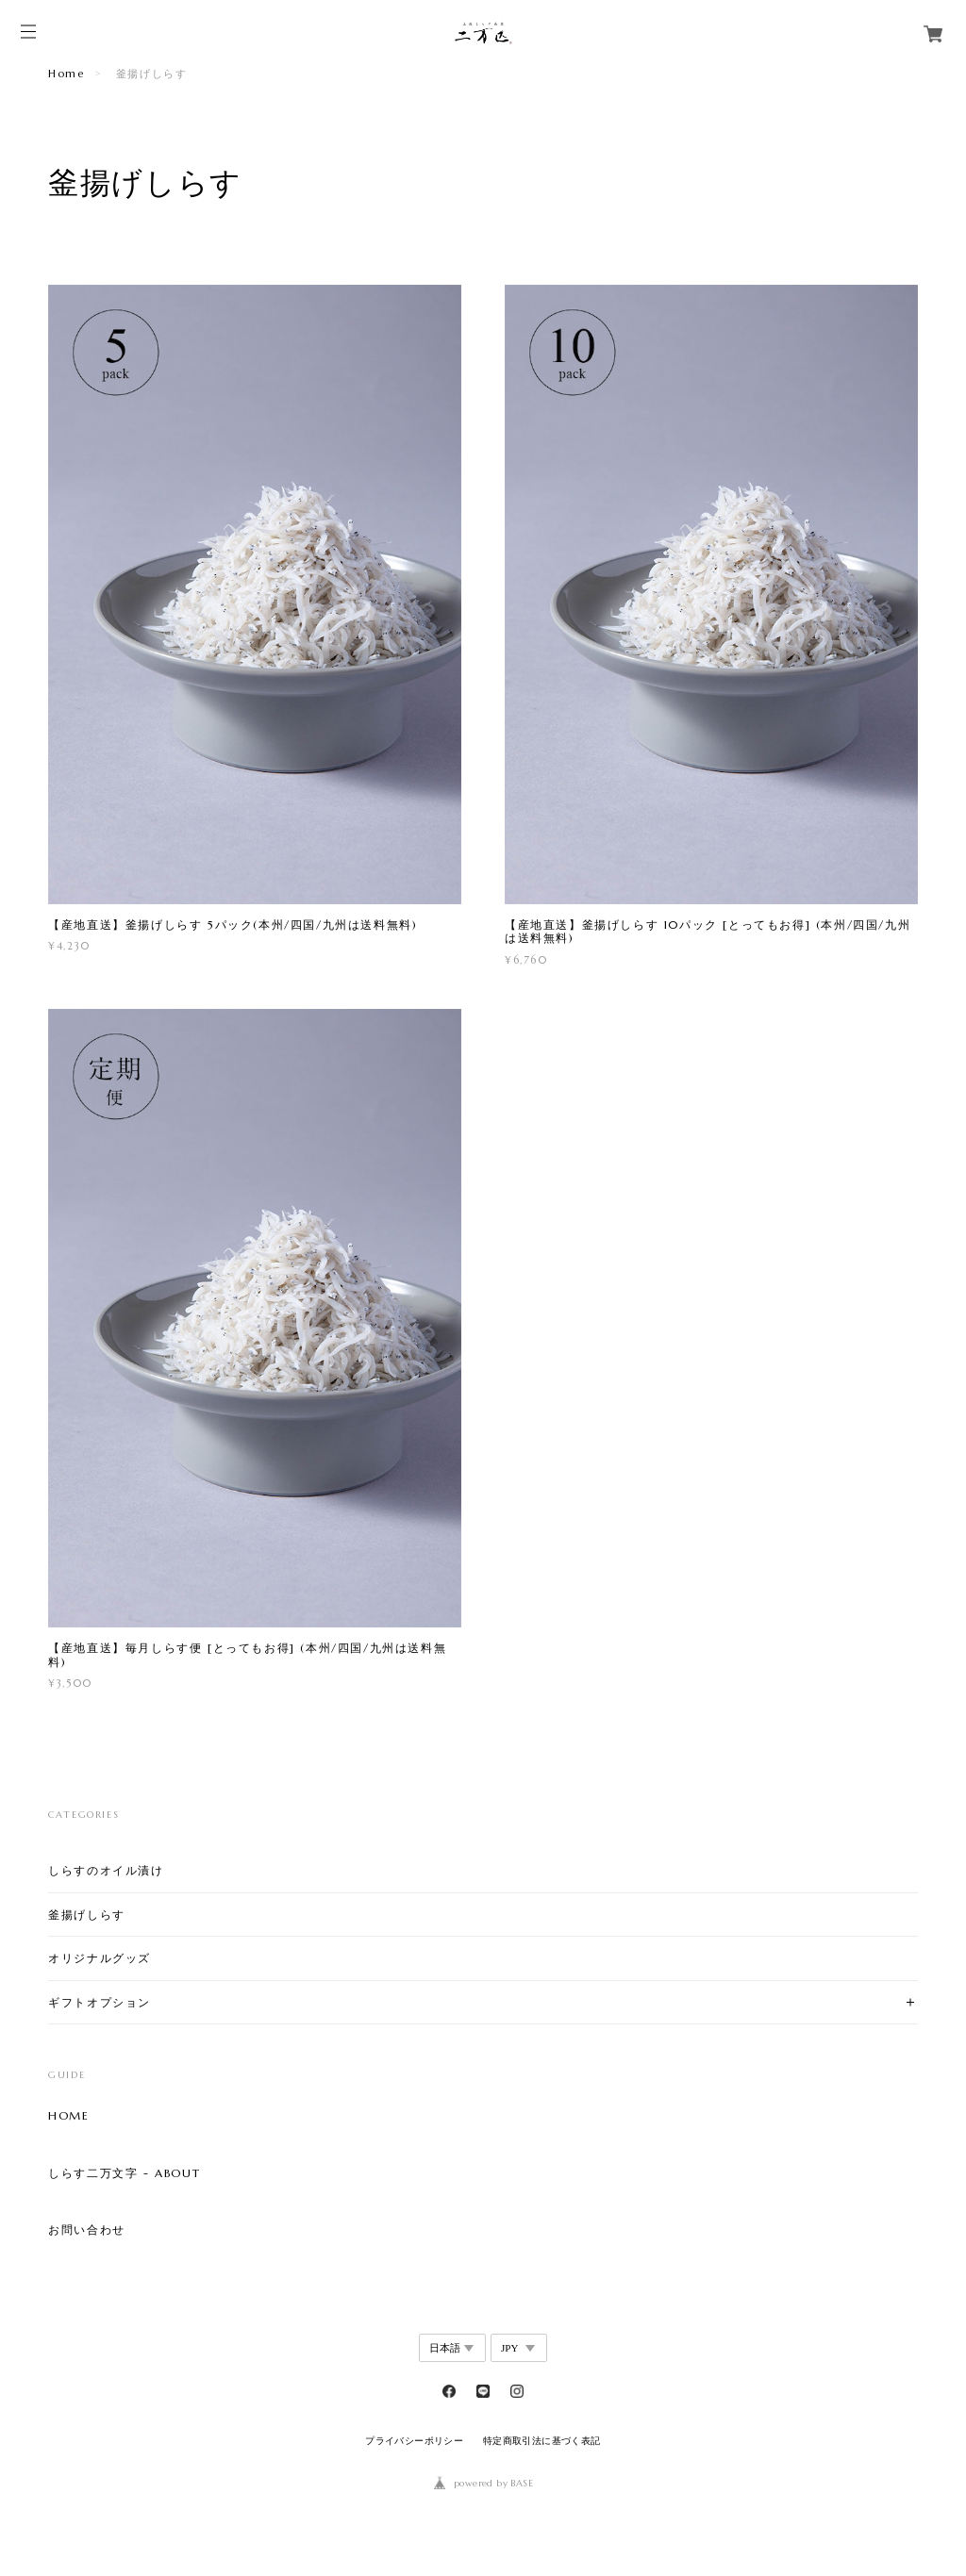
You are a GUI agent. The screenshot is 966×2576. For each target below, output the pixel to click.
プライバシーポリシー (414, 2441)
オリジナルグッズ (99, 1958)
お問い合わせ (86, 2230)
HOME (68, 2115)
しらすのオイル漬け (105, 1870)
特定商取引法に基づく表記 (542, 2441)
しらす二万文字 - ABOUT (124, 2173)
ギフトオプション (99, 2002)
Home (66, 73)
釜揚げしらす (86, 1914)
